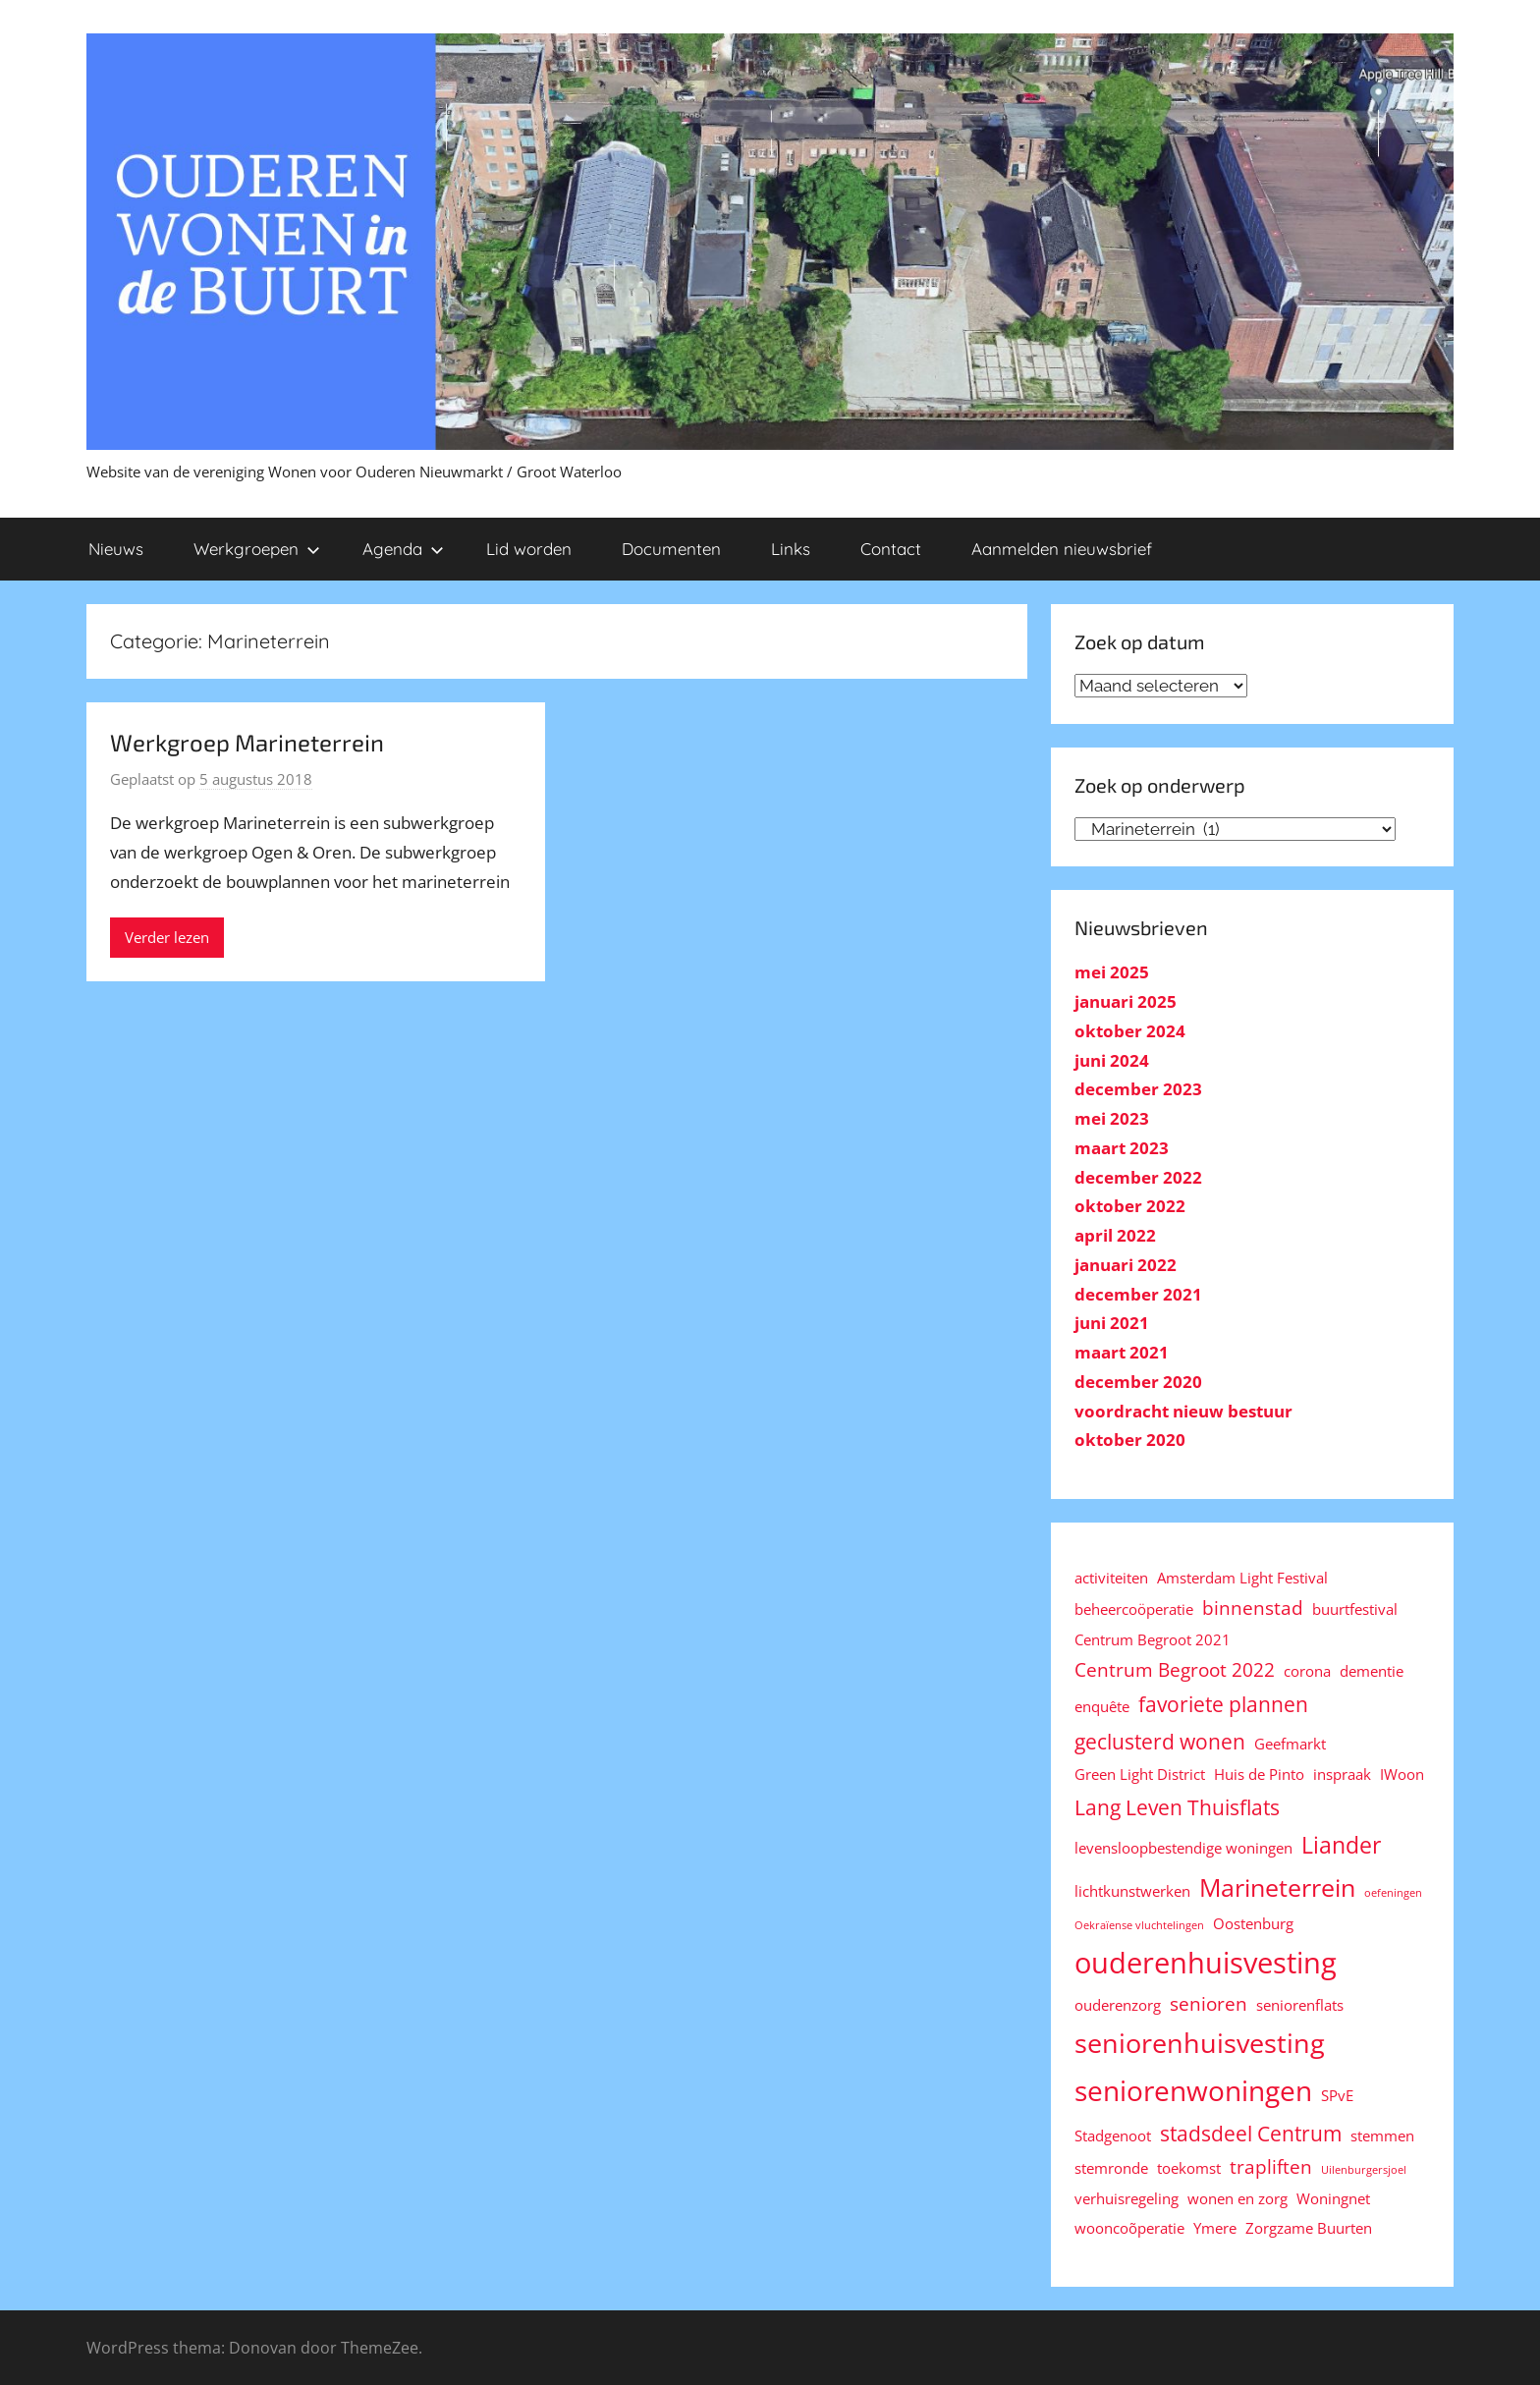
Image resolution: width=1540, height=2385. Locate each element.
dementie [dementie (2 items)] (1371, 1671)
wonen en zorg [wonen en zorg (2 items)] (1237, 2198)
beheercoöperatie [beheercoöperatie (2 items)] (1133, 1609)
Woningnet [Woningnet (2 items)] (1333, 2198)
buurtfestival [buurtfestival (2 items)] (1355, 1609)
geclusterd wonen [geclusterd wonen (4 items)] (1159, 1741)
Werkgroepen (256, 548)
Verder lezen (167, 937)
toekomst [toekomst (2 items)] (1189, 2168)
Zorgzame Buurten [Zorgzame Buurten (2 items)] (1308, 2228)
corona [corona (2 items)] (1307, 1671)
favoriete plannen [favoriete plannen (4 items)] (1223, 1704)
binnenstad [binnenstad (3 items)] (1252, 1607)
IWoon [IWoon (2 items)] (1402, 1774)
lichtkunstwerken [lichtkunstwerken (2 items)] (1132, 1891)
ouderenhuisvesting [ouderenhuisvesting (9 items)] (1205, 1962)
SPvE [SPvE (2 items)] (1337, 2095)
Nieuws (115, 548)
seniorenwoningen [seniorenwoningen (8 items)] (1193, 2090)
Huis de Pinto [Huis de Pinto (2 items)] (1259, 1774)
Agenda (403, 548)
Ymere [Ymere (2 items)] (1215, 2228)
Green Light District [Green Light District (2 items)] (1139, 1774)
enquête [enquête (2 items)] (1101, 1706)
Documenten (671, 548)
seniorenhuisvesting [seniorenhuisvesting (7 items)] (1199, 2043)
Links (790, 548)
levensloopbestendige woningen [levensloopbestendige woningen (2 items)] (1183, 1847)
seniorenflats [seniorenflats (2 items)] (1300, 2005)
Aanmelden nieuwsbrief (1061, 548)
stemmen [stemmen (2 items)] (1382, 2135)
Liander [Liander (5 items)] (1341, 1844)
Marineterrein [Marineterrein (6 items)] (1277, 1887)
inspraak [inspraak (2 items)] (1342, 1774)
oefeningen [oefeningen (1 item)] (1393, 1893)
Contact (890, 548)
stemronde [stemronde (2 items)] (1111, 2168)
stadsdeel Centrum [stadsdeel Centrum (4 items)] (1251, 2133)
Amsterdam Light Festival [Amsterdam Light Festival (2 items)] (1242, 1577)
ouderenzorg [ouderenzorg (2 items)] (1117, 2005)
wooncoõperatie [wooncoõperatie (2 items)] (1129, 2228)
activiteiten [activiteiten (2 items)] (1111, 1577)
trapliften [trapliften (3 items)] (1271, 2166)
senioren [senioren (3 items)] (1208, 2003)
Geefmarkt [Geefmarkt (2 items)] (1290, 1743)
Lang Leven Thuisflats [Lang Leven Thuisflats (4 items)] (1177, 1807)
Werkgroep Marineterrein (247, 742)
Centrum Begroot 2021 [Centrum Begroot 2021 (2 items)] (1152, 1639)
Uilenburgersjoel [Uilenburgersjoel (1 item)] (1363, 2170)
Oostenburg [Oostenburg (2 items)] (1253, 1923)
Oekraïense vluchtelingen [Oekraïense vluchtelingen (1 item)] (1139, 1925)
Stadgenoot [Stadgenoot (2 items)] (1112, 2135)
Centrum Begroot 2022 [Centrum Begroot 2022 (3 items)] (1174, 1669)
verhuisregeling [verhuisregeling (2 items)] (1126, 2198)
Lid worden (529, 548)
